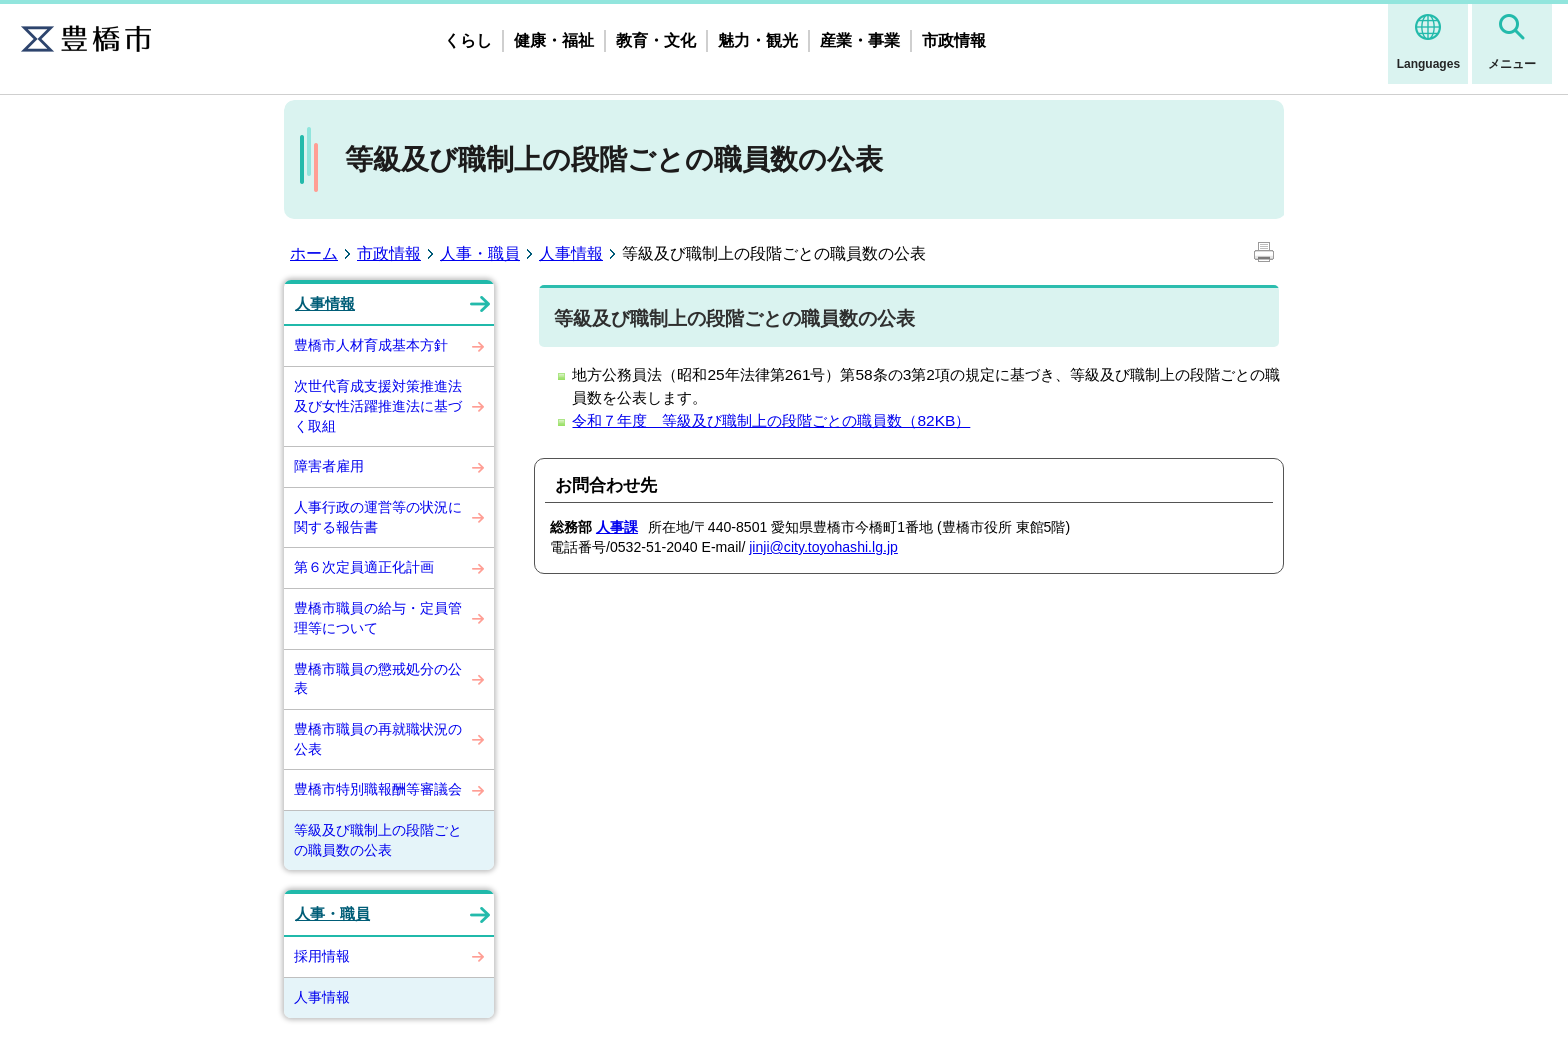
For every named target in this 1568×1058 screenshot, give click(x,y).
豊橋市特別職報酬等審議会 (378, 789)
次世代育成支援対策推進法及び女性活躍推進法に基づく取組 (378, 405)
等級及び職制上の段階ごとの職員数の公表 (378, 840)
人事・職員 (480, 253)
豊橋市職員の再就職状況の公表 (378, 739)
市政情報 (954, 40)
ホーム (314, 253)
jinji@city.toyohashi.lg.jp (823, 547)
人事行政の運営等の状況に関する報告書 (378, 517)
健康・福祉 (554, 40)
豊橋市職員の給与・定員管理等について (378, 618)
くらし (468, 40)
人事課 (617, 527)
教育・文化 (656, 40)
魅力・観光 (758, 40)
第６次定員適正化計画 (364, 567)
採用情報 (322, 956)
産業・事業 (860, 40)
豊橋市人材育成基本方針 (371, 345)
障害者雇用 (329, 466)
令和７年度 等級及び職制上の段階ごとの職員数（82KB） (771, 420)
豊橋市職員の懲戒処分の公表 (378, 679)
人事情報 (571, 253)
